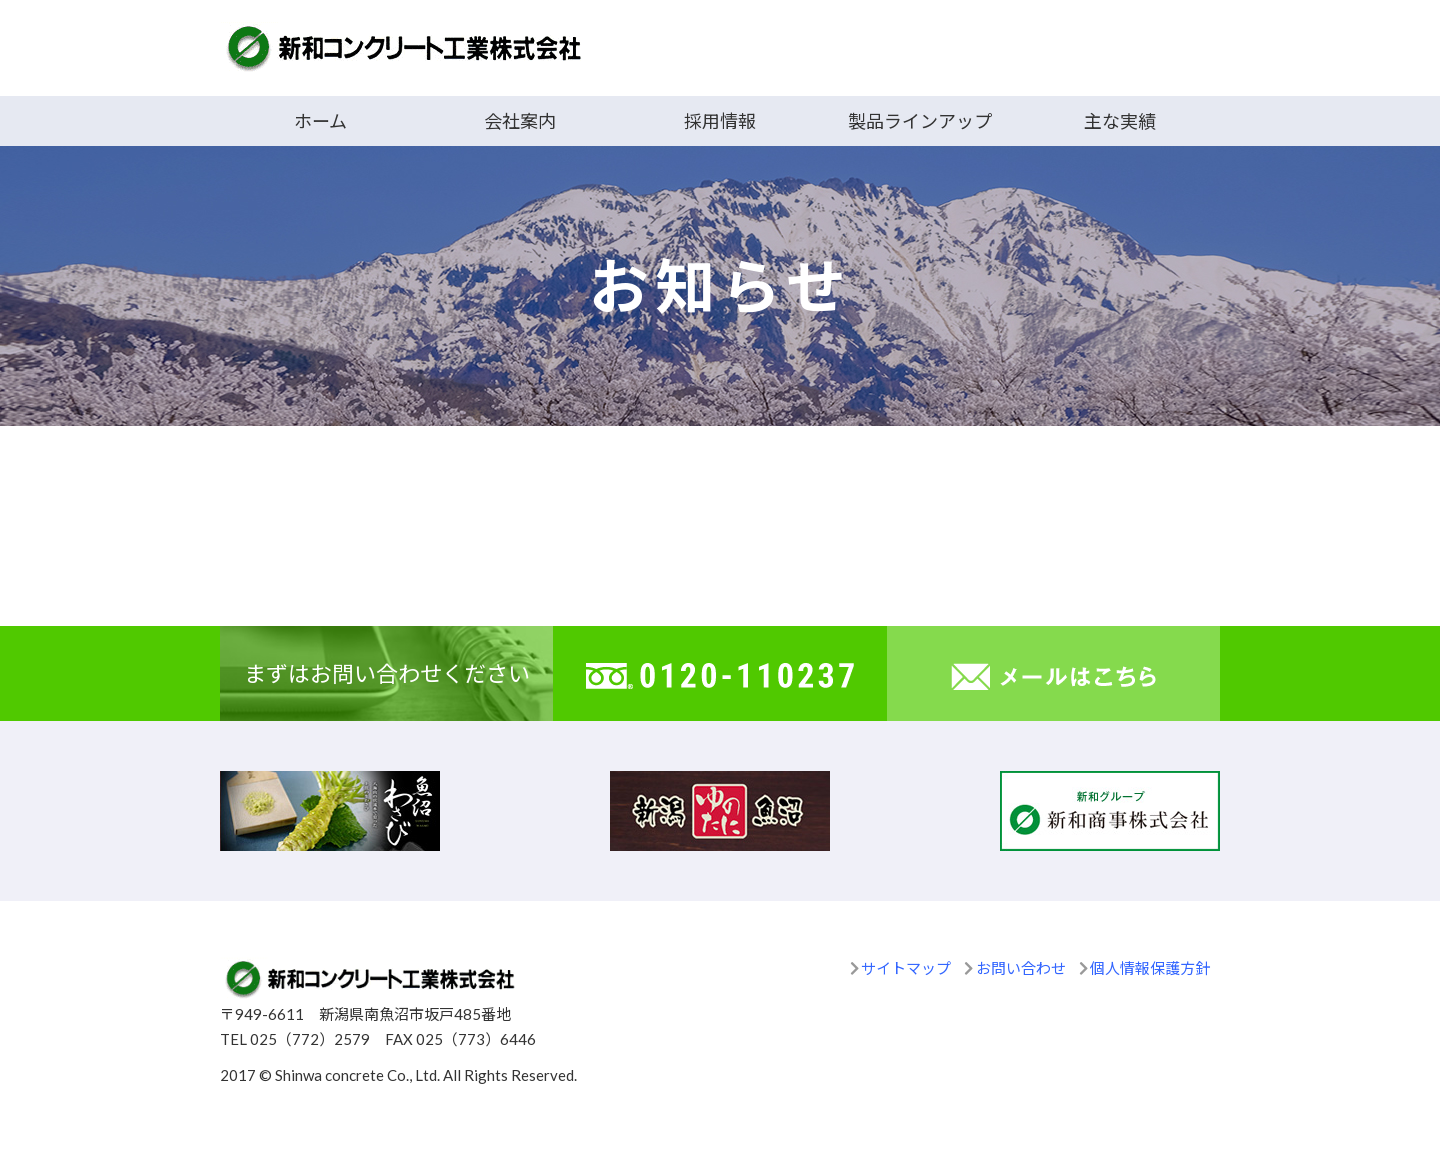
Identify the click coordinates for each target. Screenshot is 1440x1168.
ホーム (320, 121)
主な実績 (1120, 121)
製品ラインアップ (920, 121)
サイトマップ (906, 968)
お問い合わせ (1021, 968)
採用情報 (720, 121)
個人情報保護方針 (1150, 968)
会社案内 (520, 121)
